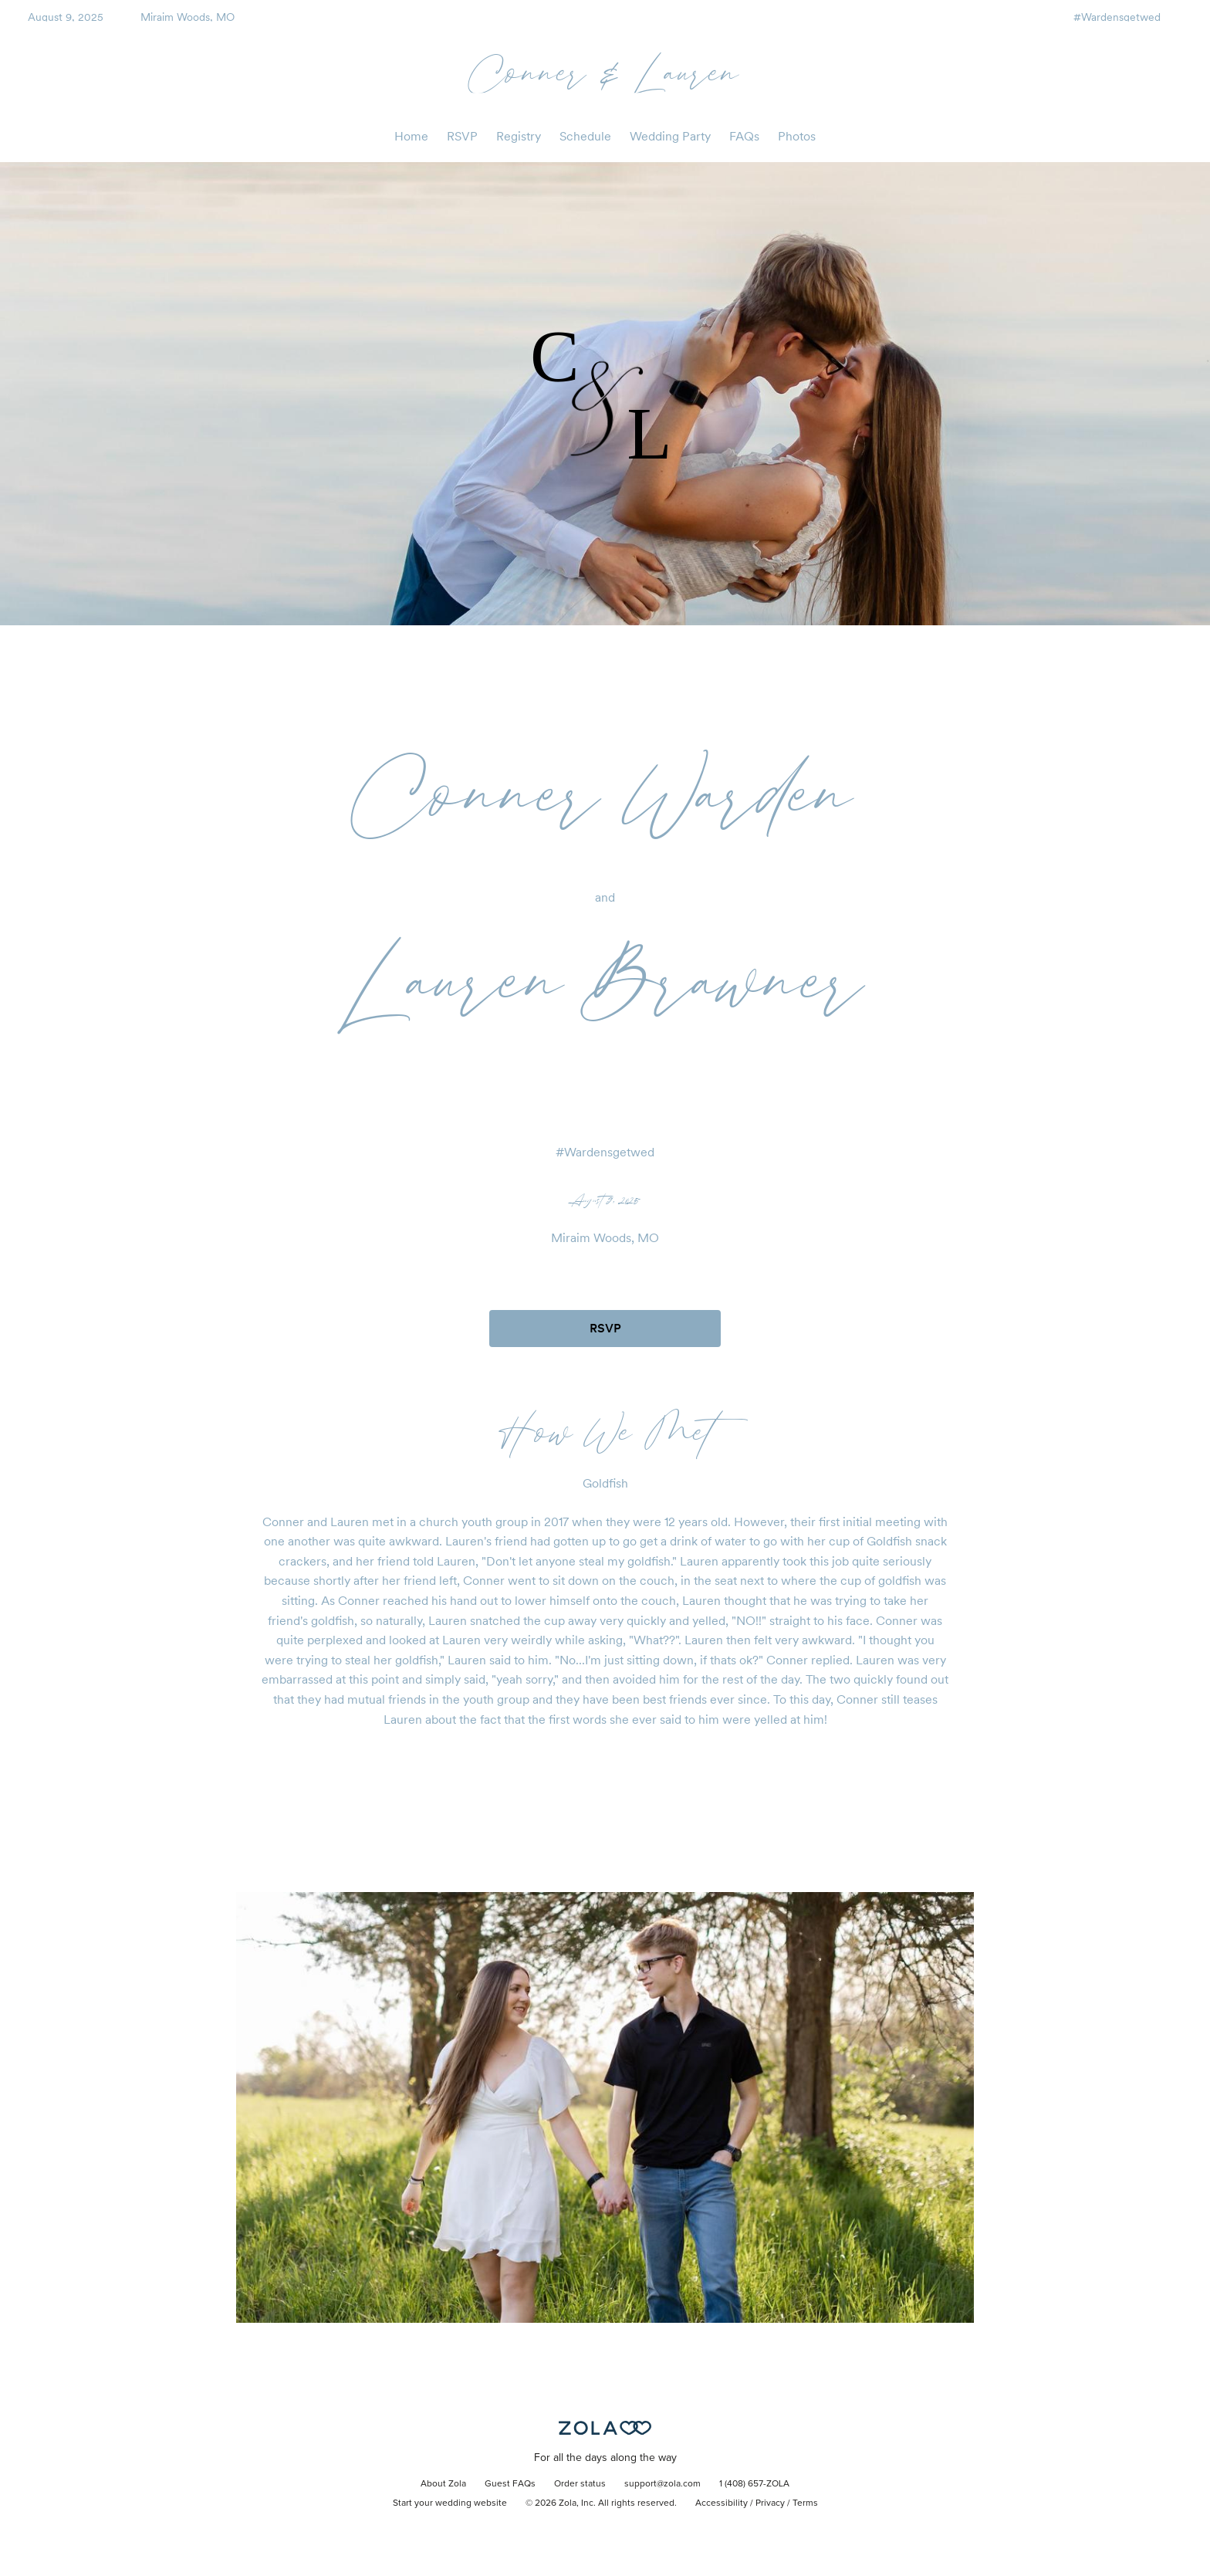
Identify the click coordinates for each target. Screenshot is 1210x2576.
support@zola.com (662, 2484)
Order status (580, 2484)
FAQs (744, 136)
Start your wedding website (450, 2503)
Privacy (770, 2503)
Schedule (585, 136)
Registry (518, 136)
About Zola (443, 2484)
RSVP (462, 136)
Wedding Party (670, 136)
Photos (797, 136)
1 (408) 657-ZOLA (754, 2484)
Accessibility (721, 2503)
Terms (805, 2503)
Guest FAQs (510, 2484)
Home (411, 136)
